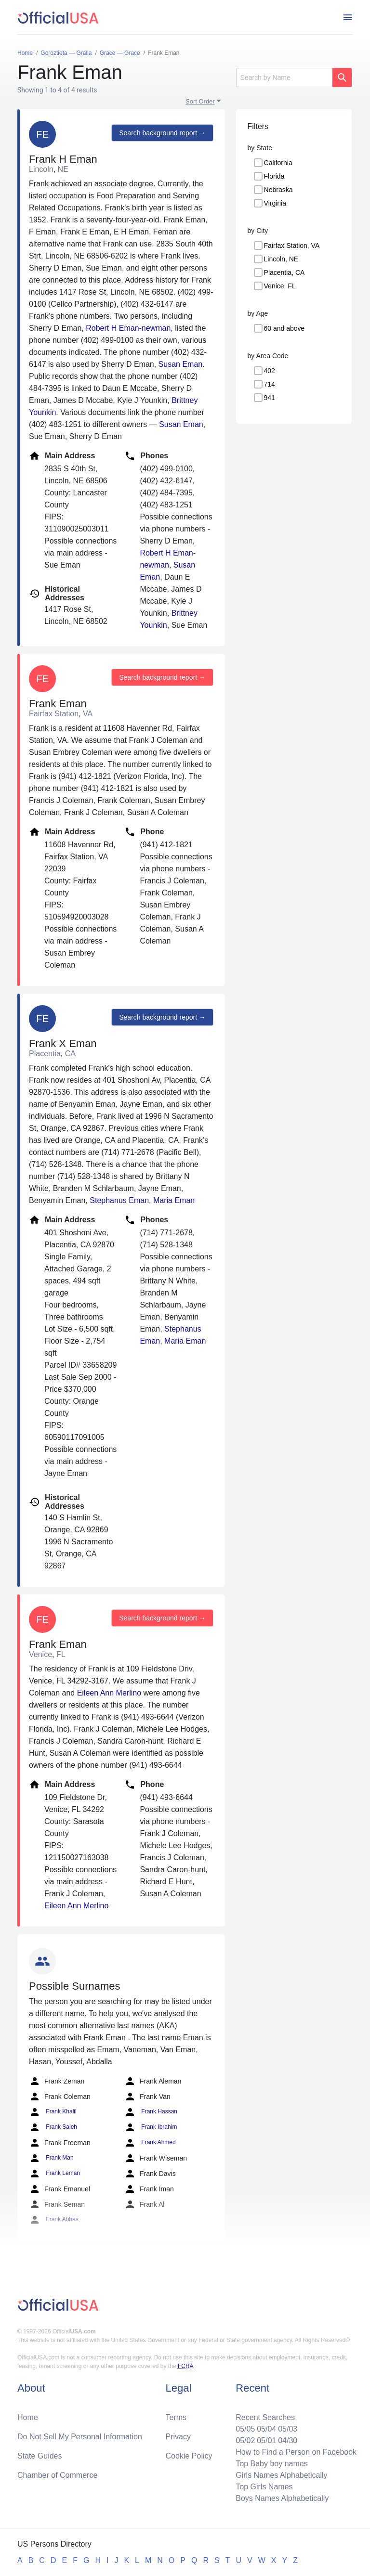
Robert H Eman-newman (128, 328)
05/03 (287, 2429)
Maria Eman (174, 1200)
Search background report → (162, 133)
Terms (176, 2417)
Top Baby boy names (271, 2463)
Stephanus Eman (119, 1200)
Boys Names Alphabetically (282, 2498)
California (278, 162)
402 (269, 370)
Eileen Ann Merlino (109, 1693)
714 (269, 384)
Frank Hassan (150, 2112)
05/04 (266, 2429)
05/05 (245, 2429)
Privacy (178, 2437)
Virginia (275, 203)
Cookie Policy (189, 2456)
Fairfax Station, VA (292, 245)
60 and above (284, 328)
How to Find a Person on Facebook (296, 2452)
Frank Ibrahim (150, 2127)
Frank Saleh (53, 2127)
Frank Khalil (53, 2112)
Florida (274, 176)
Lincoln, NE (281, 259)
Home (27, 2417)
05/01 (266, 2440)
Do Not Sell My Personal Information (79, 2437)
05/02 (245, 2440)
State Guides (39, 2456)
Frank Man (51, 2158)
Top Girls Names (264, 2487)
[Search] (284, 77)
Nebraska (278, 189)
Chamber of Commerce (57, 2475)
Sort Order (200, 101)
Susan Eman (181, 364)
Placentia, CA (284, 272)
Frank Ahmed (150, 2143)
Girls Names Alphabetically (281, 2475)
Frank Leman (54, 2173)
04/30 (287, 2440)
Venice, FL (280, 286)
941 (269, 397)
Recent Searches (265, 2417)
